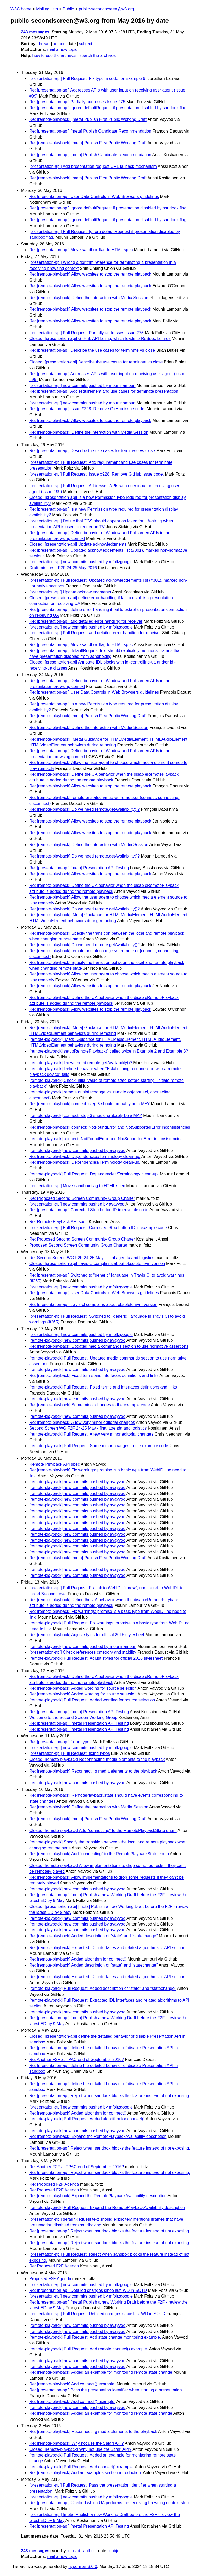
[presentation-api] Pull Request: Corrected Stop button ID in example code (98, 1227)
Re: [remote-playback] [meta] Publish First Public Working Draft (88, 119)
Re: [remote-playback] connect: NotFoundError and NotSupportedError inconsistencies (109, 1127)
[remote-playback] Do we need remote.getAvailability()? (80, 1062)
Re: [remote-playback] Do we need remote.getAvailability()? (84, 809)
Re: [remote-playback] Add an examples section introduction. (85, 2472)
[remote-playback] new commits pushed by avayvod (77, 1150)
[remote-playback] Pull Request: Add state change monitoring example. (95, 2337)
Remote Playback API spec (54, 1464)
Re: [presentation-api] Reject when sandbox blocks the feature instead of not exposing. (109, 2095)
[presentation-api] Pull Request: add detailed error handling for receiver (95, 633)
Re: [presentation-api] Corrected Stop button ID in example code (88, 1210)
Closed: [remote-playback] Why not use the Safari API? (80, 2449)
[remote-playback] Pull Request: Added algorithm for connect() (87, 2119)
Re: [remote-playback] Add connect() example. (72, 2384)
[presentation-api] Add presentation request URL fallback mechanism (93, 166)
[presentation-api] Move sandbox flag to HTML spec (77, 1186)
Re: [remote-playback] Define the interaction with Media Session (88, 297)
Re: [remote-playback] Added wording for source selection (83, 1688)
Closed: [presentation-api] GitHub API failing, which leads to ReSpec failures (100, 338)
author (58, 44)
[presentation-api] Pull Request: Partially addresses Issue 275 (86, 332)
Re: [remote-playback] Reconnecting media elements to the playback (93, 1771)
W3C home (20, 9)
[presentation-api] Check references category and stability (82, 1652)
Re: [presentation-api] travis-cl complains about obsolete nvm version (93, 1304)
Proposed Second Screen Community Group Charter (78, 1245)
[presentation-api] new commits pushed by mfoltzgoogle (81, 561)
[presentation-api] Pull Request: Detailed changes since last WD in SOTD (97, 2313)
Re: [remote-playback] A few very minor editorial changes (82, 1422)
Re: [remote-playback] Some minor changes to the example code (89, 1405)
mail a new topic (62, 49)
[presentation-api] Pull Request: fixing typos (69, 1753)
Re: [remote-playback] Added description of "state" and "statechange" (93, 1936)
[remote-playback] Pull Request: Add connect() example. (81, 2467)
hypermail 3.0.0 (82, 2566)
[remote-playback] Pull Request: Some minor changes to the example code (98, 1445)
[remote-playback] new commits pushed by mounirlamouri (82, 1646)
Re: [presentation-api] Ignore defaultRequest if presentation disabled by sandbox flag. (108, 108)
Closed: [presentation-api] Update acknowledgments (77, 544)
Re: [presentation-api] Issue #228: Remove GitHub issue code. (87, 409)
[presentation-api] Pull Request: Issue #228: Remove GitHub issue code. (96, 474)
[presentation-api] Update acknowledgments (70, 592)
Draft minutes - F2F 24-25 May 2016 (63, 568)
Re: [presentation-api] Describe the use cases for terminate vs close (92, 350)
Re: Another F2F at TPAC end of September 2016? (76, 2059)
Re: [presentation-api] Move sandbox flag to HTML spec (81, 250)
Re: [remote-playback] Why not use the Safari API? (76, 2443)
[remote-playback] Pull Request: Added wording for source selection (92, 1700)
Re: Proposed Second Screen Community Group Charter (82, 1198)
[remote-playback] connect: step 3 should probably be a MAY (85, 1115)
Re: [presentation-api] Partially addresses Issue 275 (77, 102)
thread (43, 44)
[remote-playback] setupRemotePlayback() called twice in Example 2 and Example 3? (108, 1051)
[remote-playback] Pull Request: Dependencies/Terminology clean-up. (94, 1174)
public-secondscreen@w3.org (106, 9)
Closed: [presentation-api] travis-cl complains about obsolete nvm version (97, 1263)
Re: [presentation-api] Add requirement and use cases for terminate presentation (103, 391)
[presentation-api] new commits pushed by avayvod (77, 1204)
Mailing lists (47, 9)
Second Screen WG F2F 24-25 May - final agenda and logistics (88, 1428)
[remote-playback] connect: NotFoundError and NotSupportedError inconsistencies (105, 1138)
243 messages (35, 32)
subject (85, 44)
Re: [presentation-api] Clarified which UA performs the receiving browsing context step (109, 2502)
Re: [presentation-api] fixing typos (60, 1742)
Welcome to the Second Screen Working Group (73, 1717)
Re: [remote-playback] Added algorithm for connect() (77, 1959)
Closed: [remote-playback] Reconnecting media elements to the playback (97, 1759)
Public (68, 9)
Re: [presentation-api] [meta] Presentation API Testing (79, 868)
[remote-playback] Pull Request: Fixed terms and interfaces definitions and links (103, 1387)
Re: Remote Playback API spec (58, 1221)
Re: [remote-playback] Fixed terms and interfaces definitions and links (94, 1375)
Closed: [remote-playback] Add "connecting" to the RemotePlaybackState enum (103, 1830)
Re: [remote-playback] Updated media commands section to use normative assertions (108, 1346)
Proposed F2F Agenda (50, 2278)
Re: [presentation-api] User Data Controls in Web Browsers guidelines (94, 196)
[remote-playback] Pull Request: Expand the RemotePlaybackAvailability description (107, 2207)
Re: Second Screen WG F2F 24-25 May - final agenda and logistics (91, 1257)
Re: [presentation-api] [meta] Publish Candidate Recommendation (90, 131)
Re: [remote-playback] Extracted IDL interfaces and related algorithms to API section (107, 1947)
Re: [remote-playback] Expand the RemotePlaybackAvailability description (97, 2136)
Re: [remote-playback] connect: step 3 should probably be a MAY (89, 1103)
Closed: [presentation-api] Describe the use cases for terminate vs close (96, 362)
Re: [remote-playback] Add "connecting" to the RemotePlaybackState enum (99, 1854)
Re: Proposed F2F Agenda (54, 2184)
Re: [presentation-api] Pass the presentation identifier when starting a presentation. (106, 2390)
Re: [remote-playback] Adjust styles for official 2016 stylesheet (86, 1634)
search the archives (98, 55)
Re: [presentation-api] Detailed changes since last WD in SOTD (88, 2290)
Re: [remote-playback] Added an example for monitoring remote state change (100, 2372)
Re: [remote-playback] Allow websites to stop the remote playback (90, 274)
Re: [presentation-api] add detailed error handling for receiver (85, 621)
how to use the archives (54, 55)
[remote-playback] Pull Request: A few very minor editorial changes (91, 1434)
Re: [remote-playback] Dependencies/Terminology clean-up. (84, 1156)
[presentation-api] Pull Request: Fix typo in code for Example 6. (87, 78)
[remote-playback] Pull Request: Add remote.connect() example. (88, 2349)
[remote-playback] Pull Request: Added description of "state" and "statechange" (102, 1988)
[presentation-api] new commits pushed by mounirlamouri (82, 385)
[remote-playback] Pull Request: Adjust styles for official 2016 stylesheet (96, 1658)
